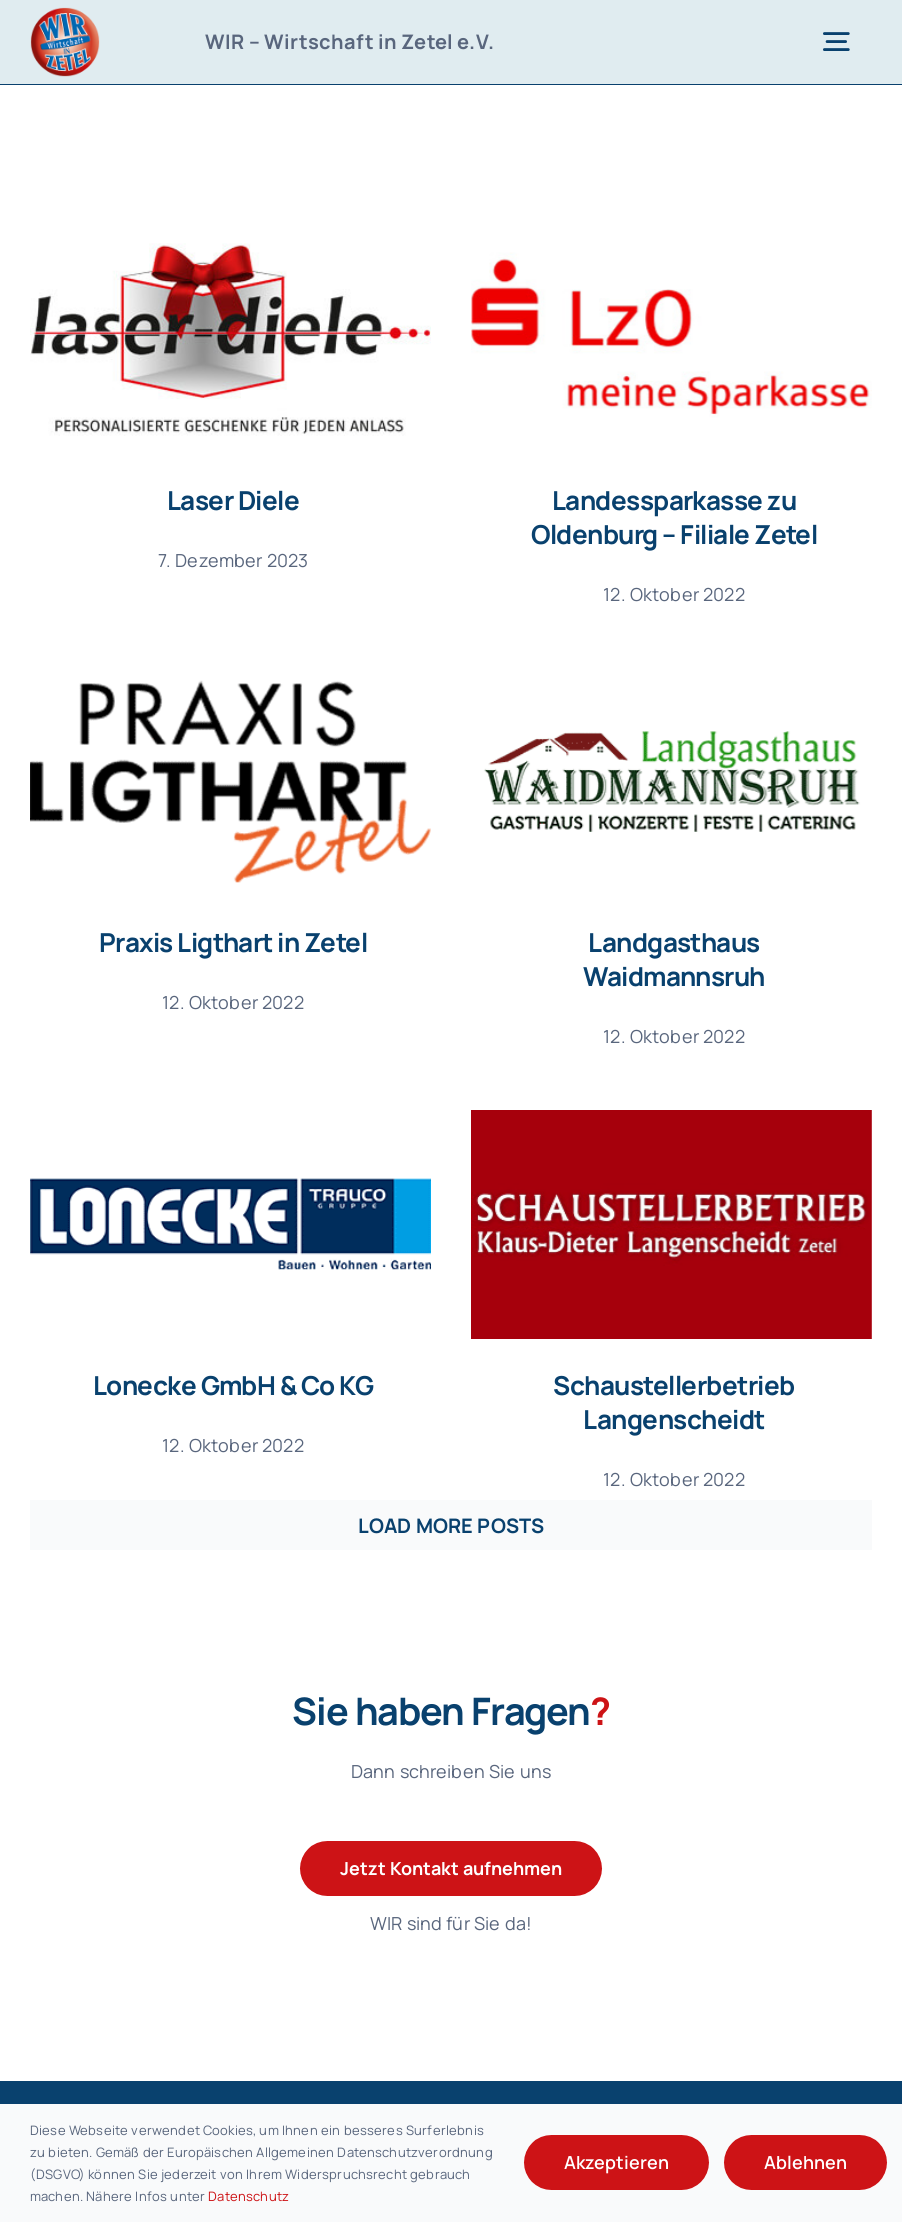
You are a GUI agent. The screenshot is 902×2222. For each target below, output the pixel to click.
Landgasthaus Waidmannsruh (631, 955)
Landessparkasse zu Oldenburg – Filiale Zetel (659, 517)
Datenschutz (248, 2196)
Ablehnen (805, 2162)
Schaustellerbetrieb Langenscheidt (688, 1354)
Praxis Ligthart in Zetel (291, 899)
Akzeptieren (616, 2162)
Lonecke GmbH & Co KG (262, 1337)
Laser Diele (233, 500)
